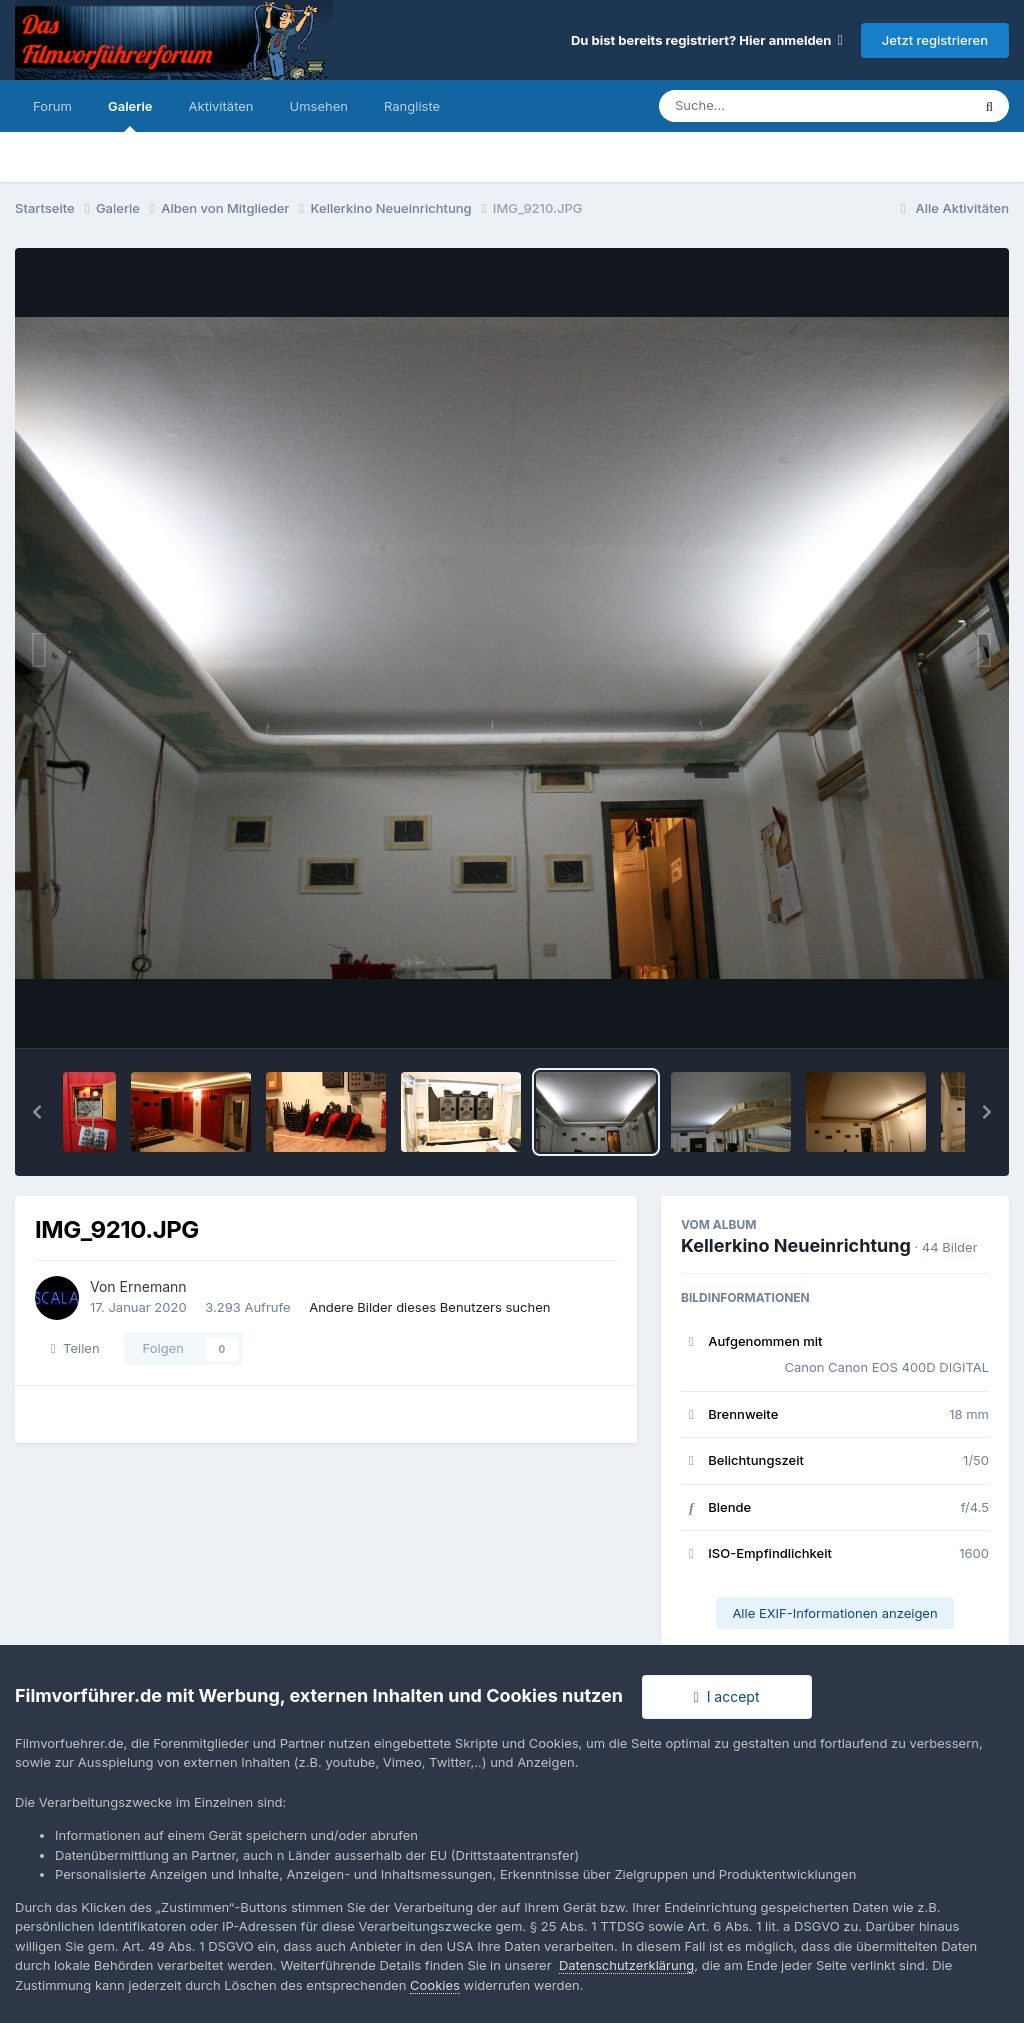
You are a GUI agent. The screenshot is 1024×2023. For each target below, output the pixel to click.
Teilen (75, 1348)
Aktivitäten (221, 106)
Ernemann (153, 1286)
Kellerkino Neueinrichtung (796, 1245)
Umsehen (319, 106)
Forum (52, 106)
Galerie (130, 115)
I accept (727, 1696)
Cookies (435, 1985)
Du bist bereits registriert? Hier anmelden (707, 40)
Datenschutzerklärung (626, 1965)
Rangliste (412, 106)
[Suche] (774, 106)
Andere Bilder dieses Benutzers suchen (429, 1307)
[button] (37, 1112)
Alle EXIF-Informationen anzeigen (834, 1613)
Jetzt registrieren (935, 40)
